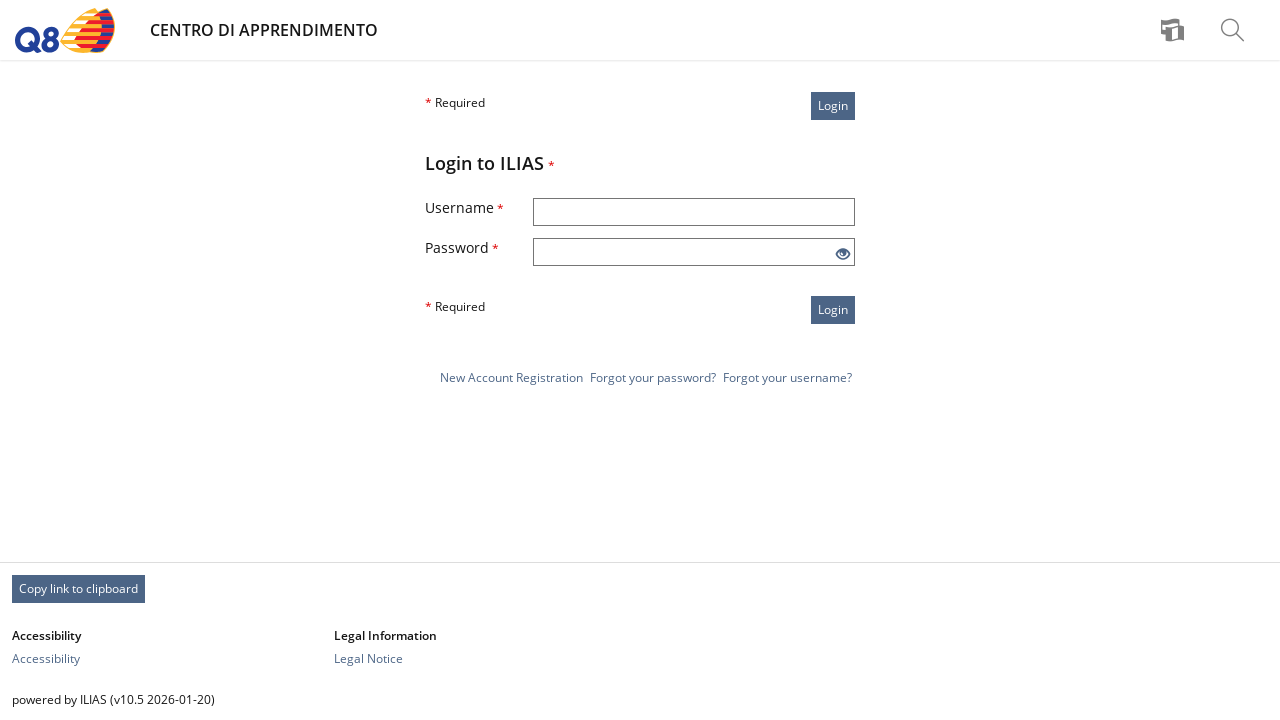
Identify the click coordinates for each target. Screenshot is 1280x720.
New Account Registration (511, 377)
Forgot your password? (653, 377)
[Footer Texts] (640, 699)
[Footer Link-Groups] (640, 647)
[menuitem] (1175, 30)
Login (833, 105)
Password (462, 247)
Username (464, 207)
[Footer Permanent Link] (640, 589)
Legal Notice (368, 658)
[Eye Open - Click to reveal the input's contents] (843, 254)
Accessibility (46, 658)
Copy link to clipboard (78, 588)
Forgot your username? (787, 377)
